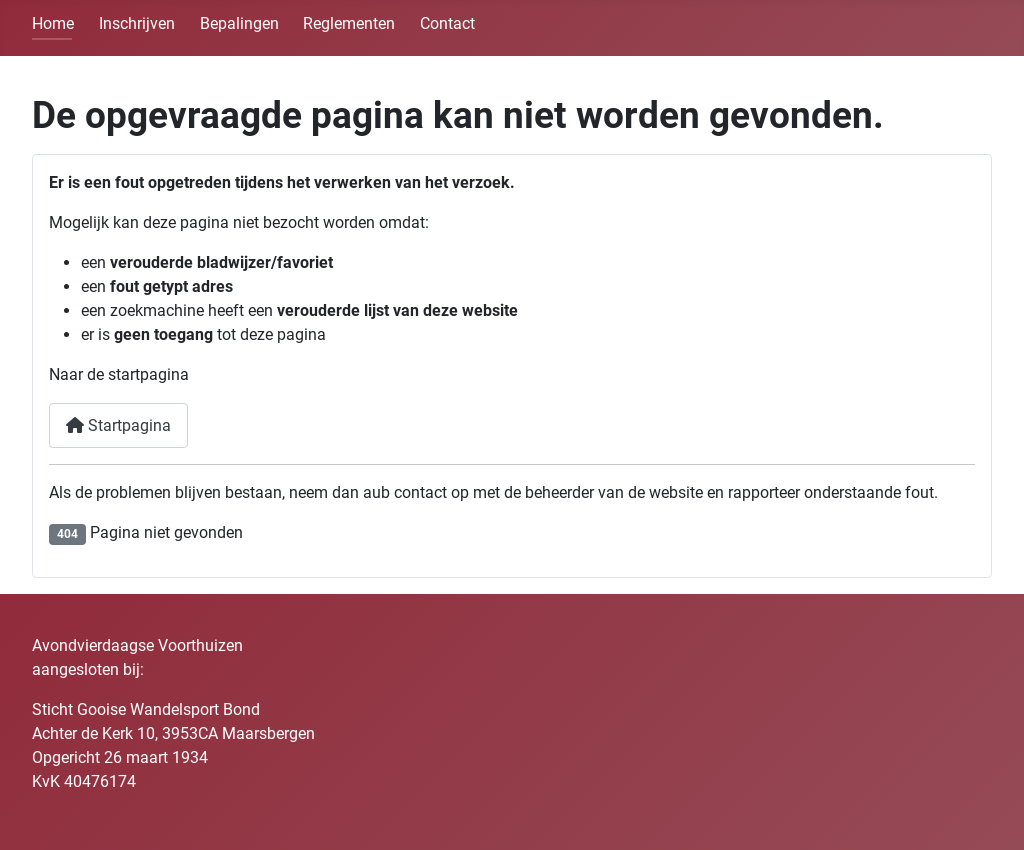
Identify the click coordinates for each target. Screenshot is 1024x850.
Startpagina (118, 425)
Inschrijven (137, 23)
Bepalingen (239, 23)
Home (53, 23)
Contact (447, 23)
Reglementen (349, 23)
